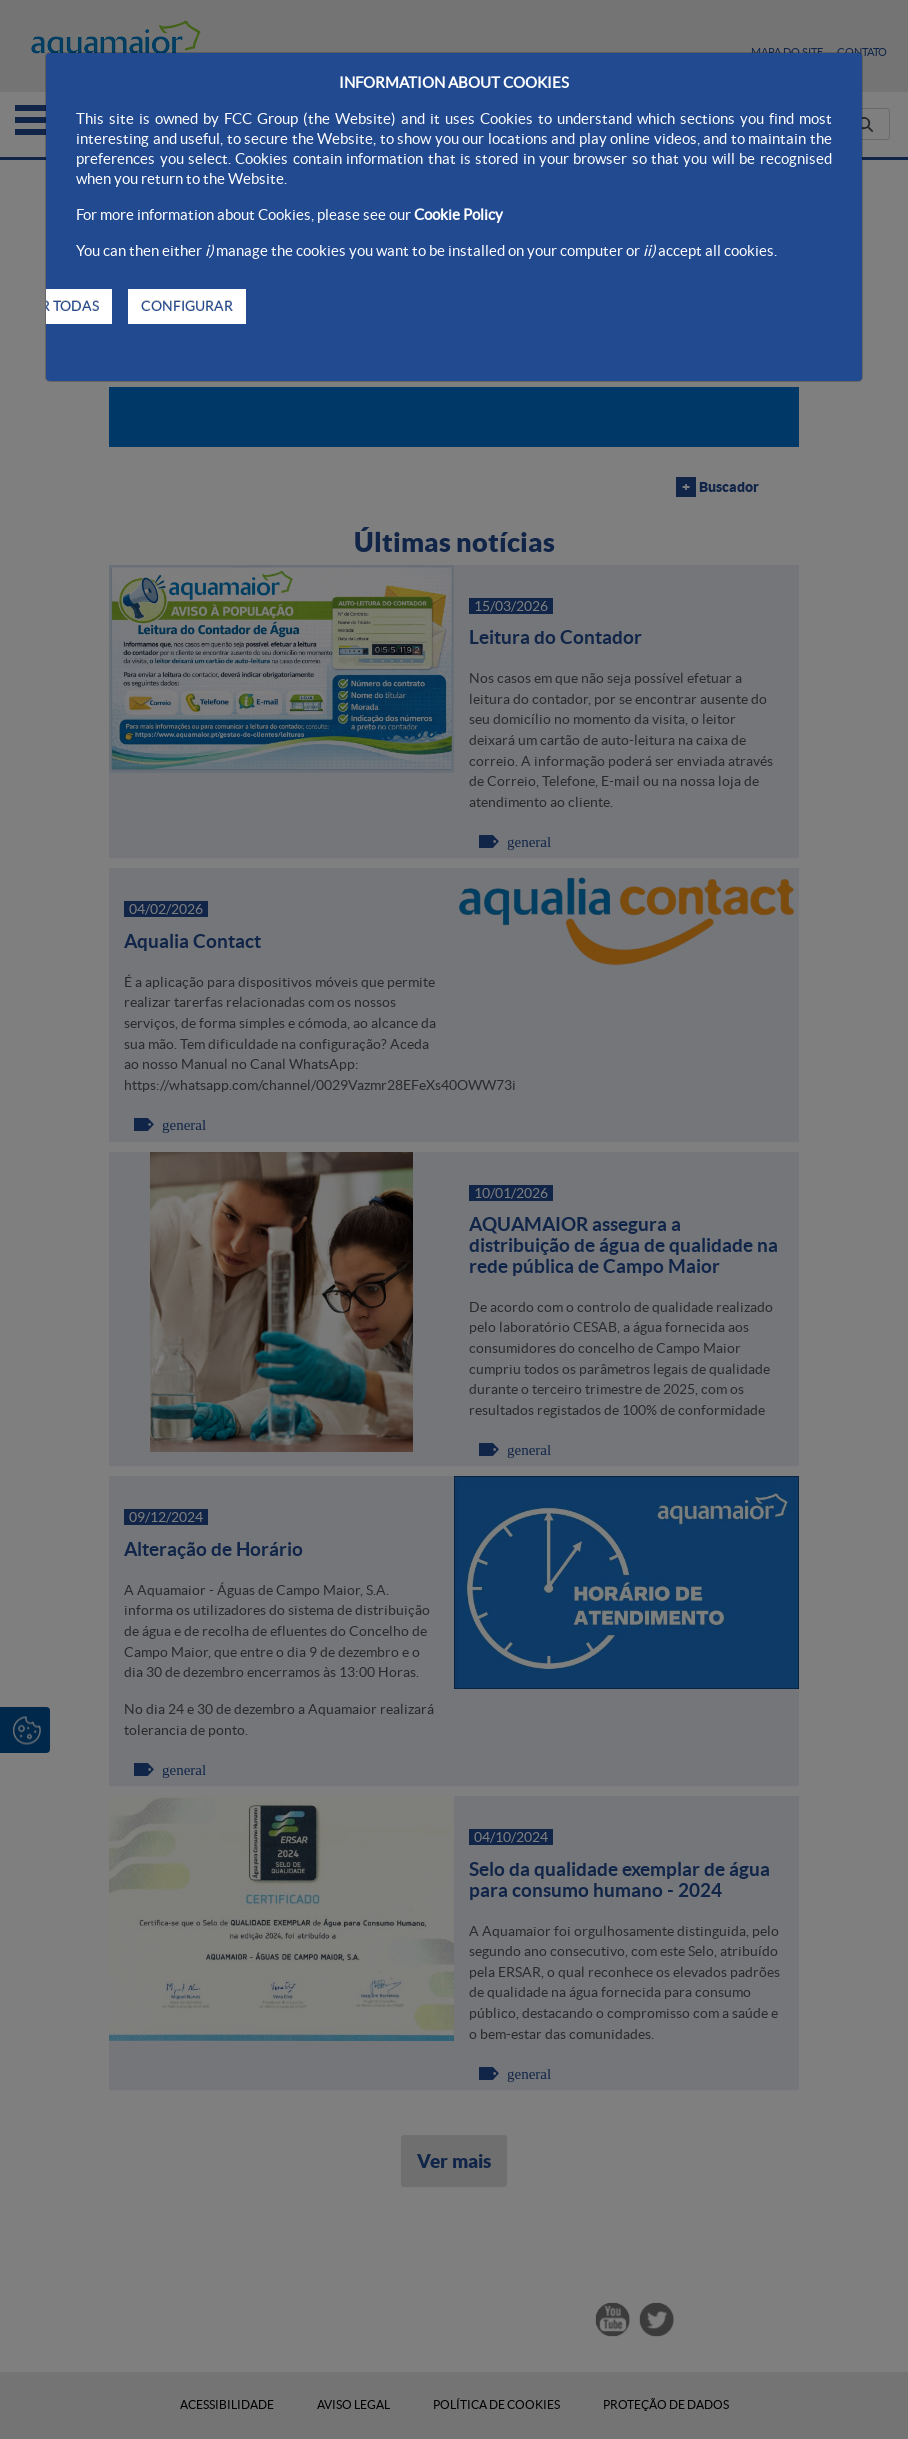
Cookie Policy (458, 214)
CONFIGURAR (187, 306)
